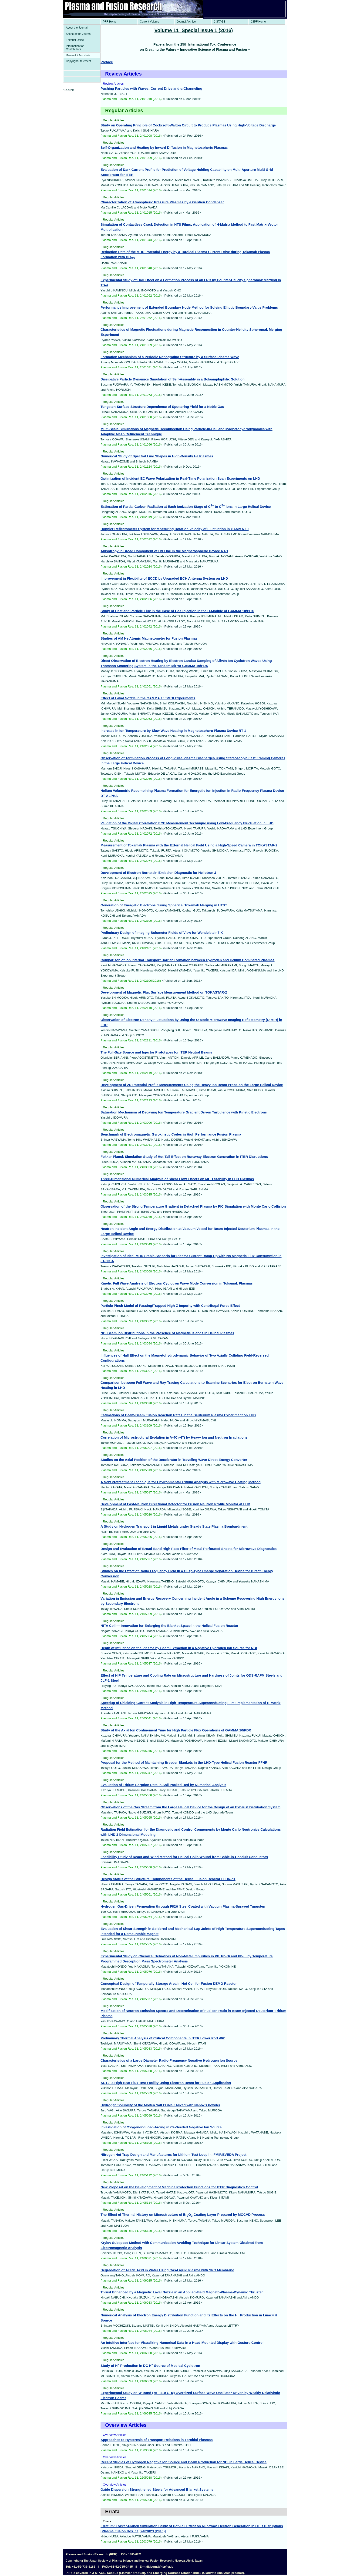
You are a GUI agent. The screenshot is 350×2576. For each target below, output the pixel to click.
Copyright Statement (78, 61)
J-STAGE (219, 21)
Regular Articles (124, 110)
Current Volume (149, 21)
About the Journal (77, 27)
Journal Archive (186, 21)
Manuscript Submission (78, 55)
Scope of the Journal (78, 34)
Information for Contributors (75, 47)
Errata (112, 2511)
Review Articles (123, 74)
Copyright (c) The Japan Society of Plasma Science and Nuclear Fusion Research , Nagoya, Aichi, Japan (134, 2560)
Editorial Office (75, 40)
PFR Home (110, 21)
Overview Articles (126, 2425)
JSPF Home (258, 21)
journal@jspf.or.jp (161, 2566)
